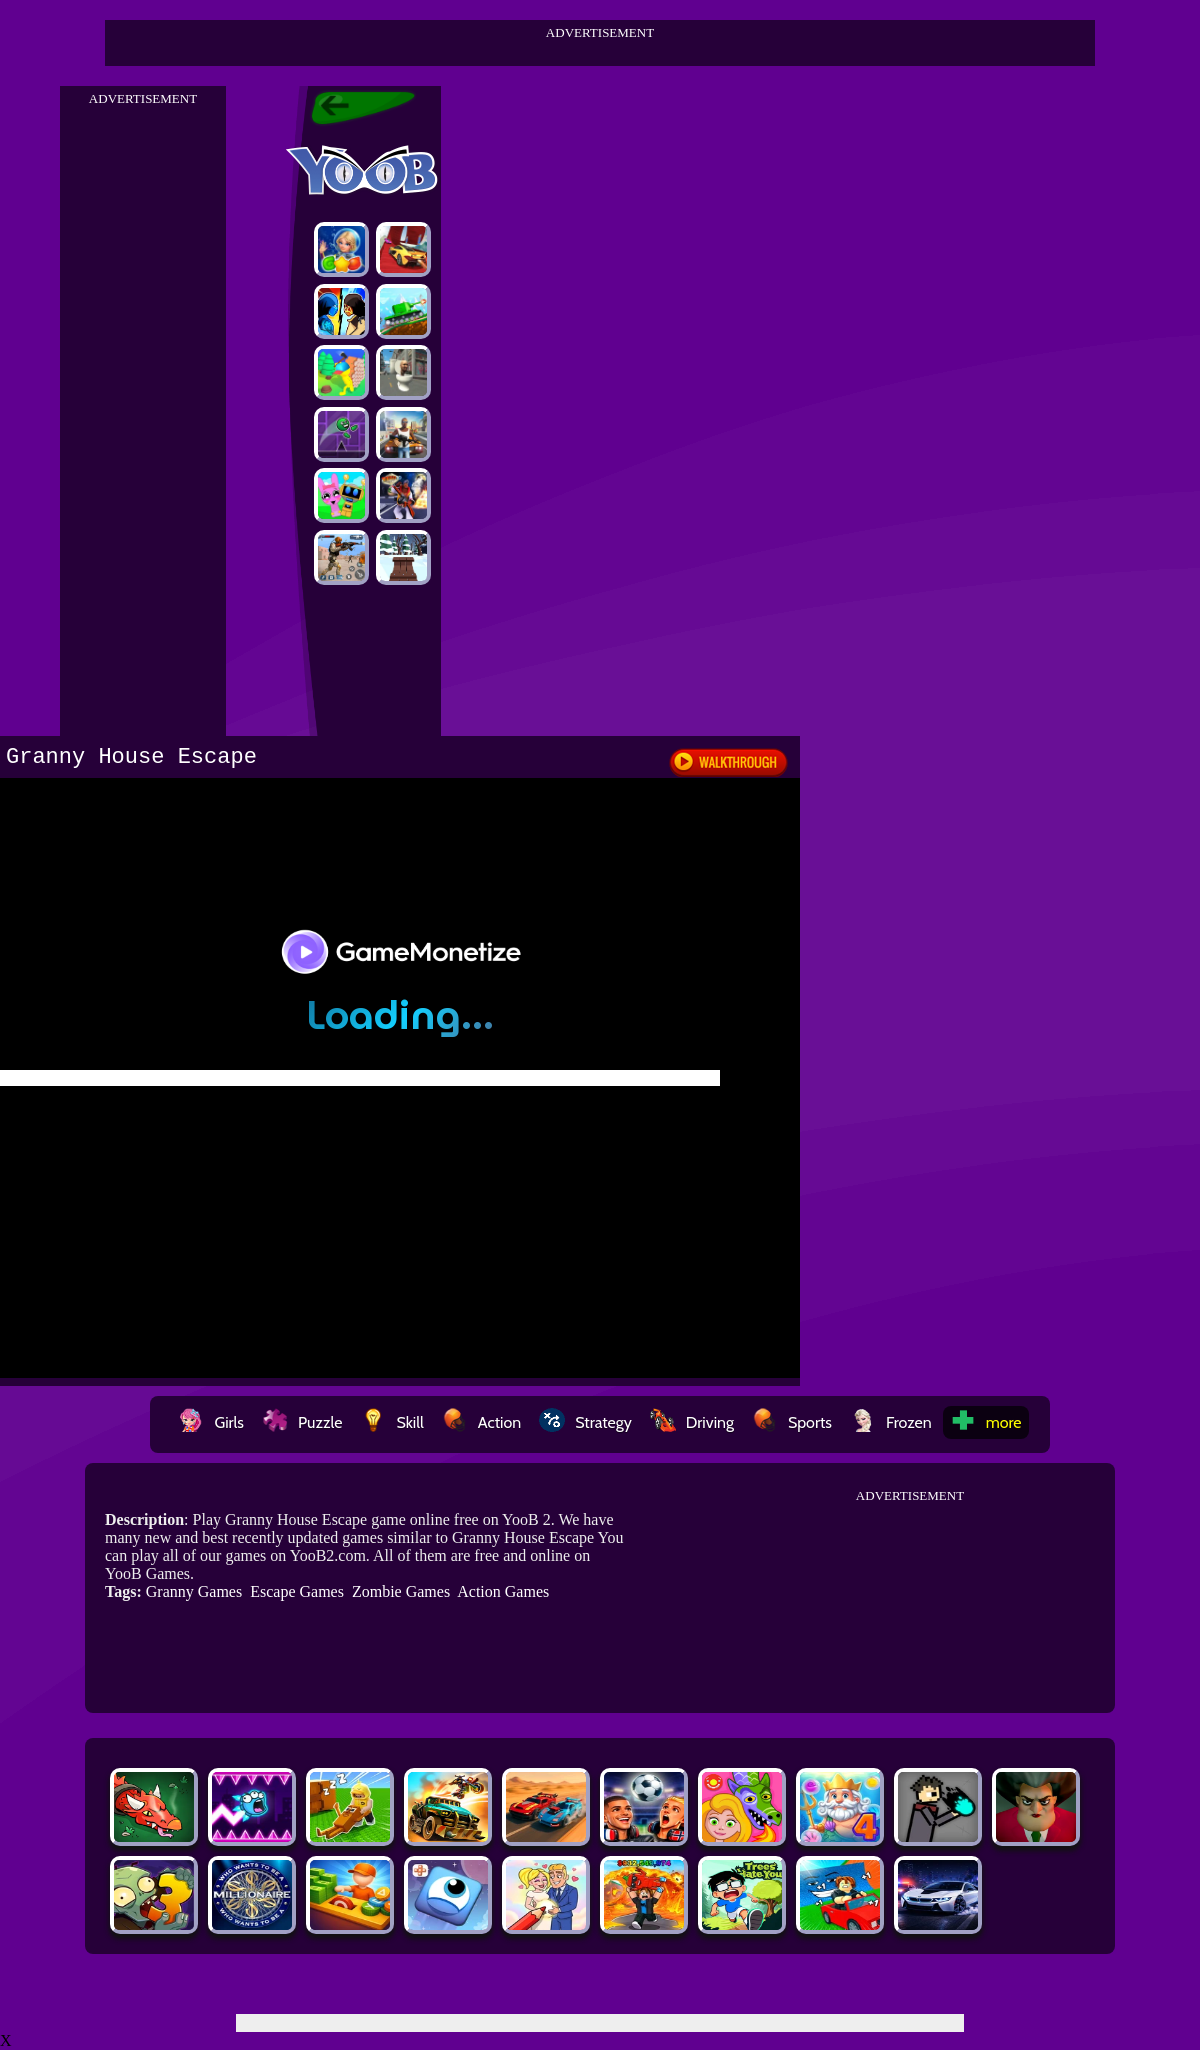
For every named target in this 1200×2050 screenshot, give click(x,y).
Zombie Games (401, 1591)
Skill (391, 1422)
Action (481, 1422)
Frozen (891, 1422)
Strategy (585, 1422)
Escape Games (297, 1591)
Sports (792, 1422)
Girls (211, 1422)
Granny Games (194, 1591)
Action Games (503, 1591)
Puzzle (302, 1422)
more (986, 1422)
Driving (692, 1422)
